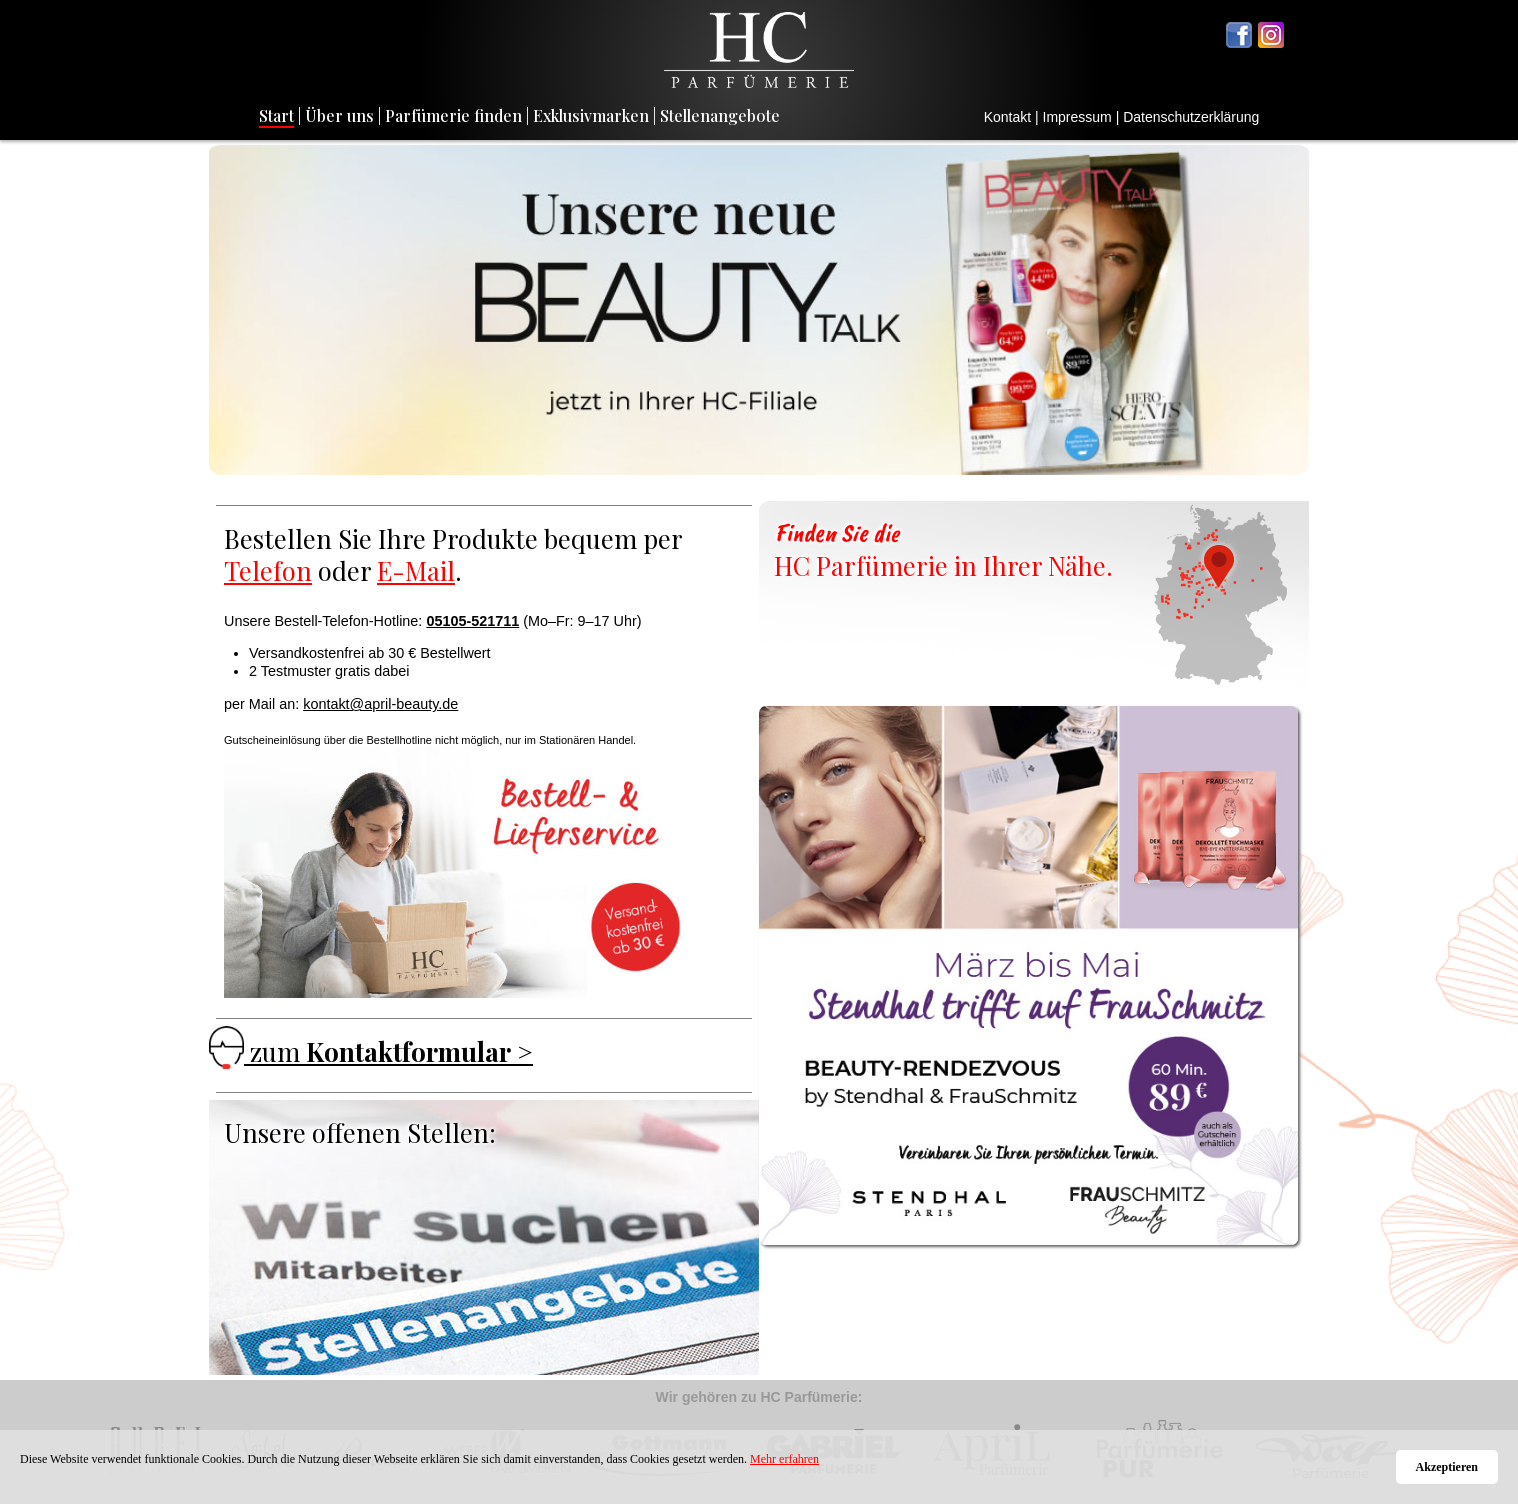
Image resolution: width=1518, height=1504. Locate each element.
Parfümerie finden (453, 115)
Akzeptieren (1447, 1467)
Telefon (268, 570)
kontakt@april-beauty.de (380, 704)
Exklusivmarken (591, 115)
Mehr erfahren (784, 1459)
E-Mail (416, 570)
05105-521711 (472, 621)
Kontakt (1007, 117)
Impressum (1077, 117)
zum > (371, 1051)
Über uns (339, 115)
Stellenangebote (720, 115)
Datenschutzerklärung (1191, 117)
